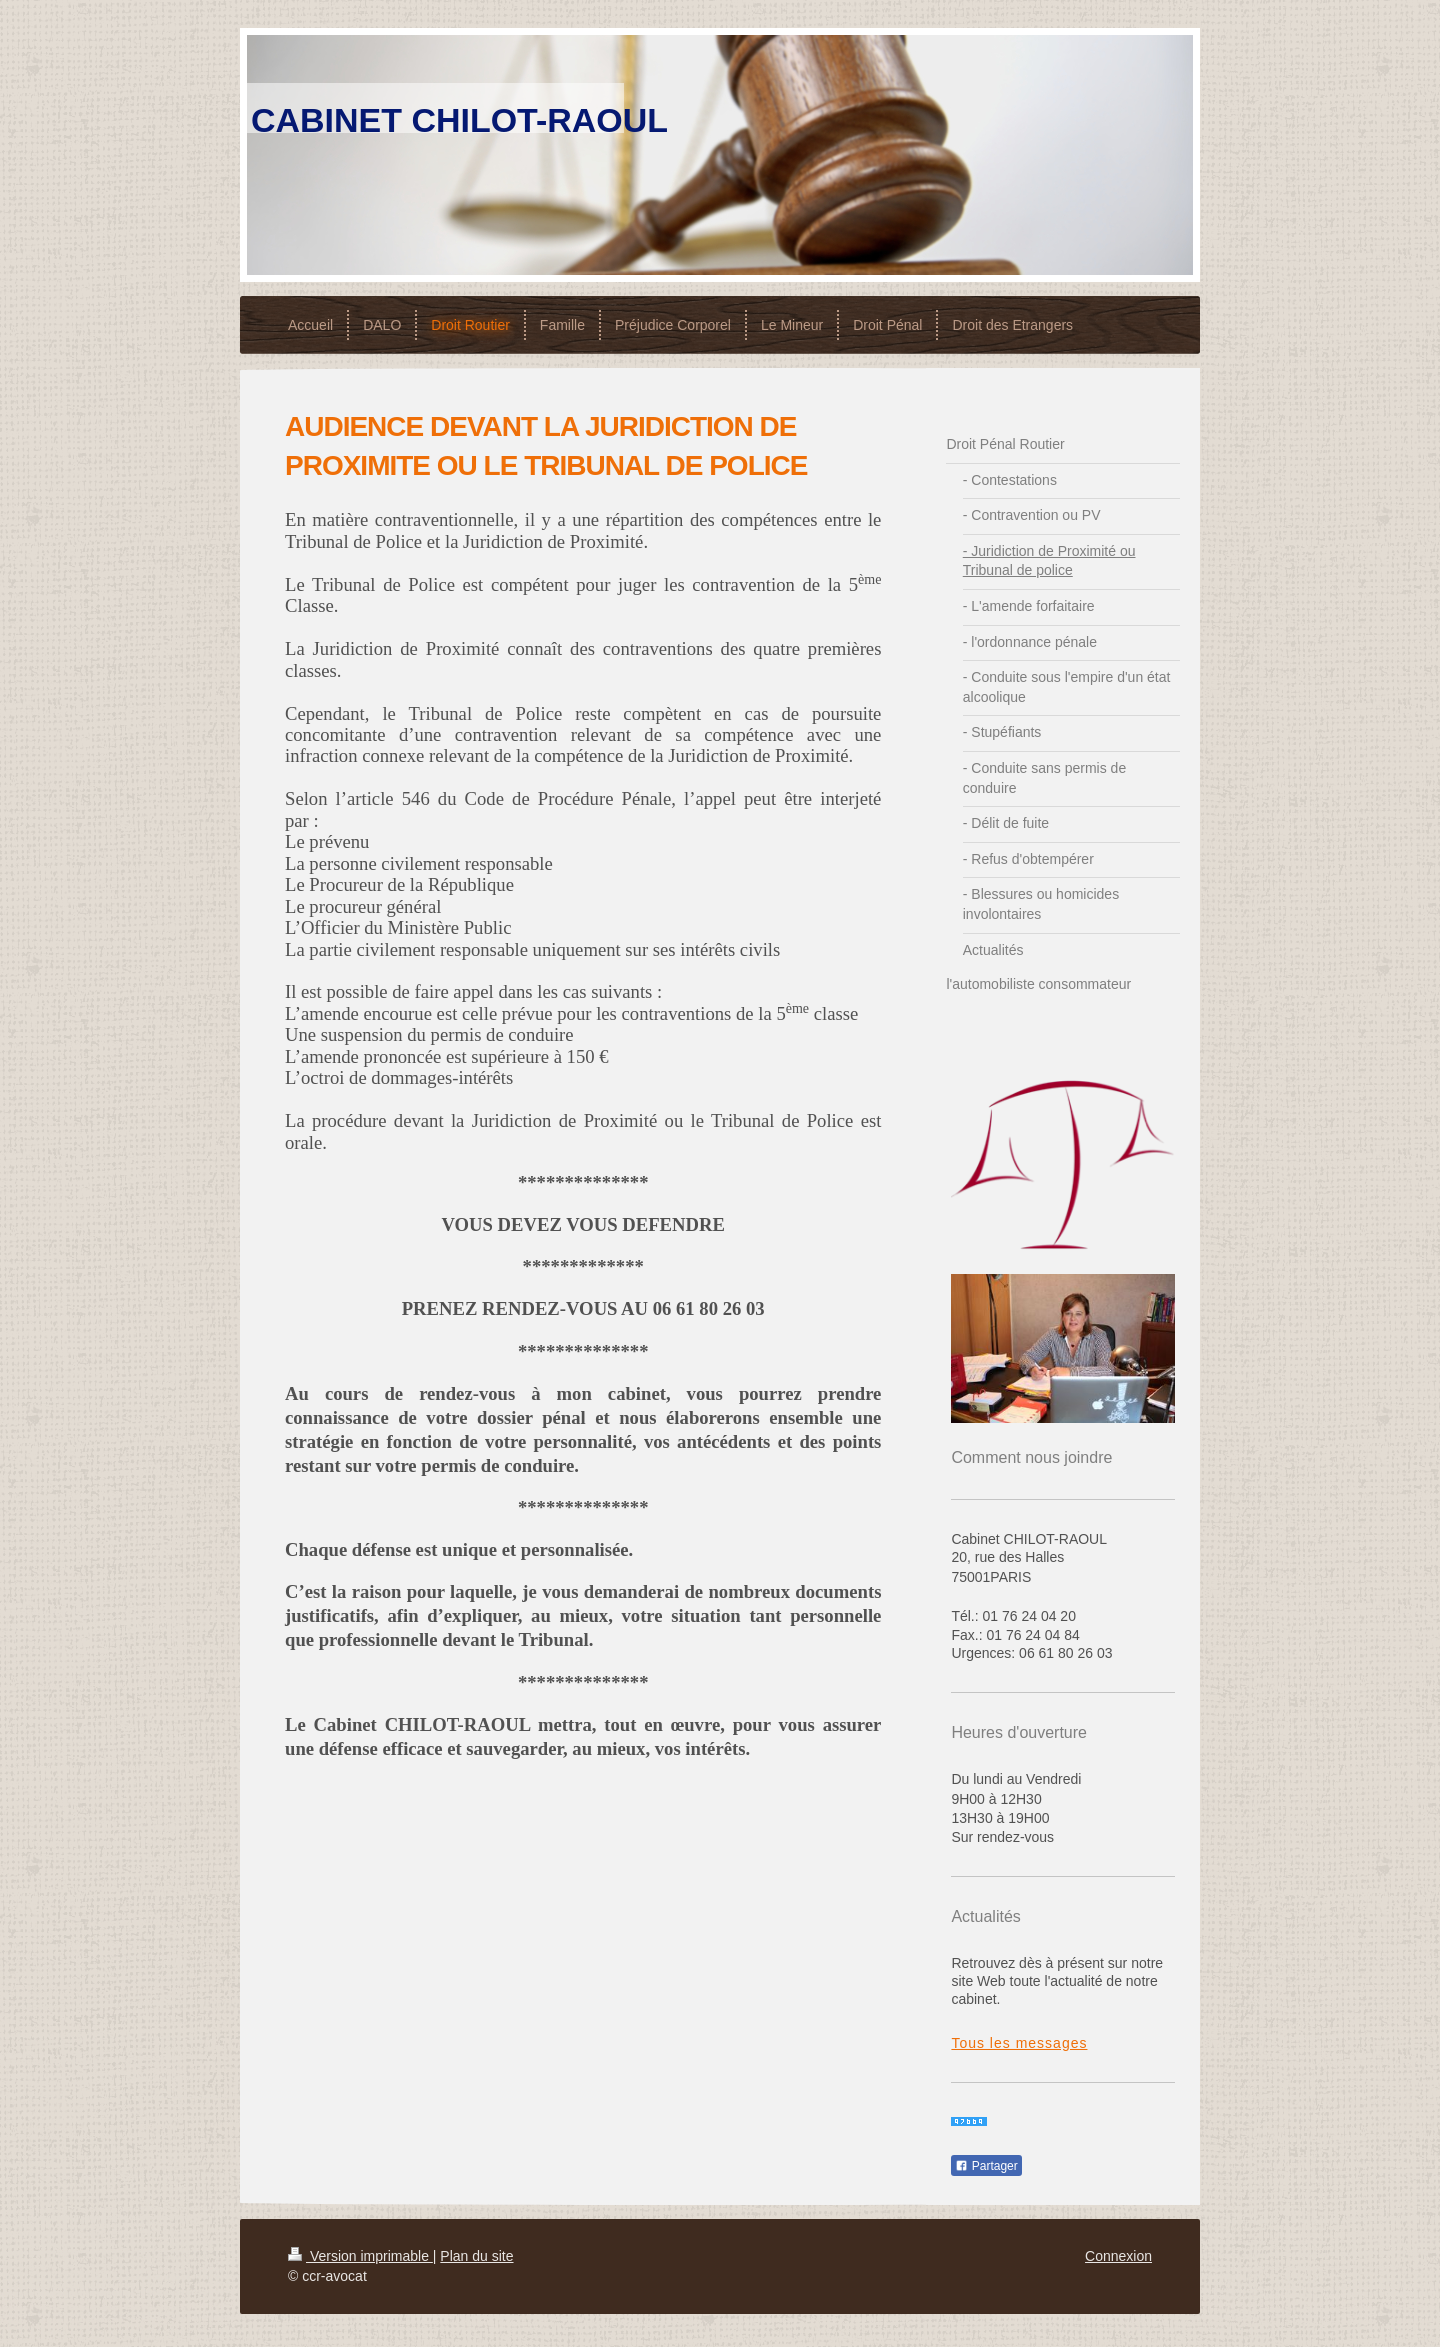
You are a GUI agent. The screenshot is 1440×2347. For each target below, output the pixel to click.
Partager (986, 2166)
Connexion (1118, 2256)
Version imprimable (360, 2256)
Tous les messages (1019, 2043)
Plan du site (476, 2256)
